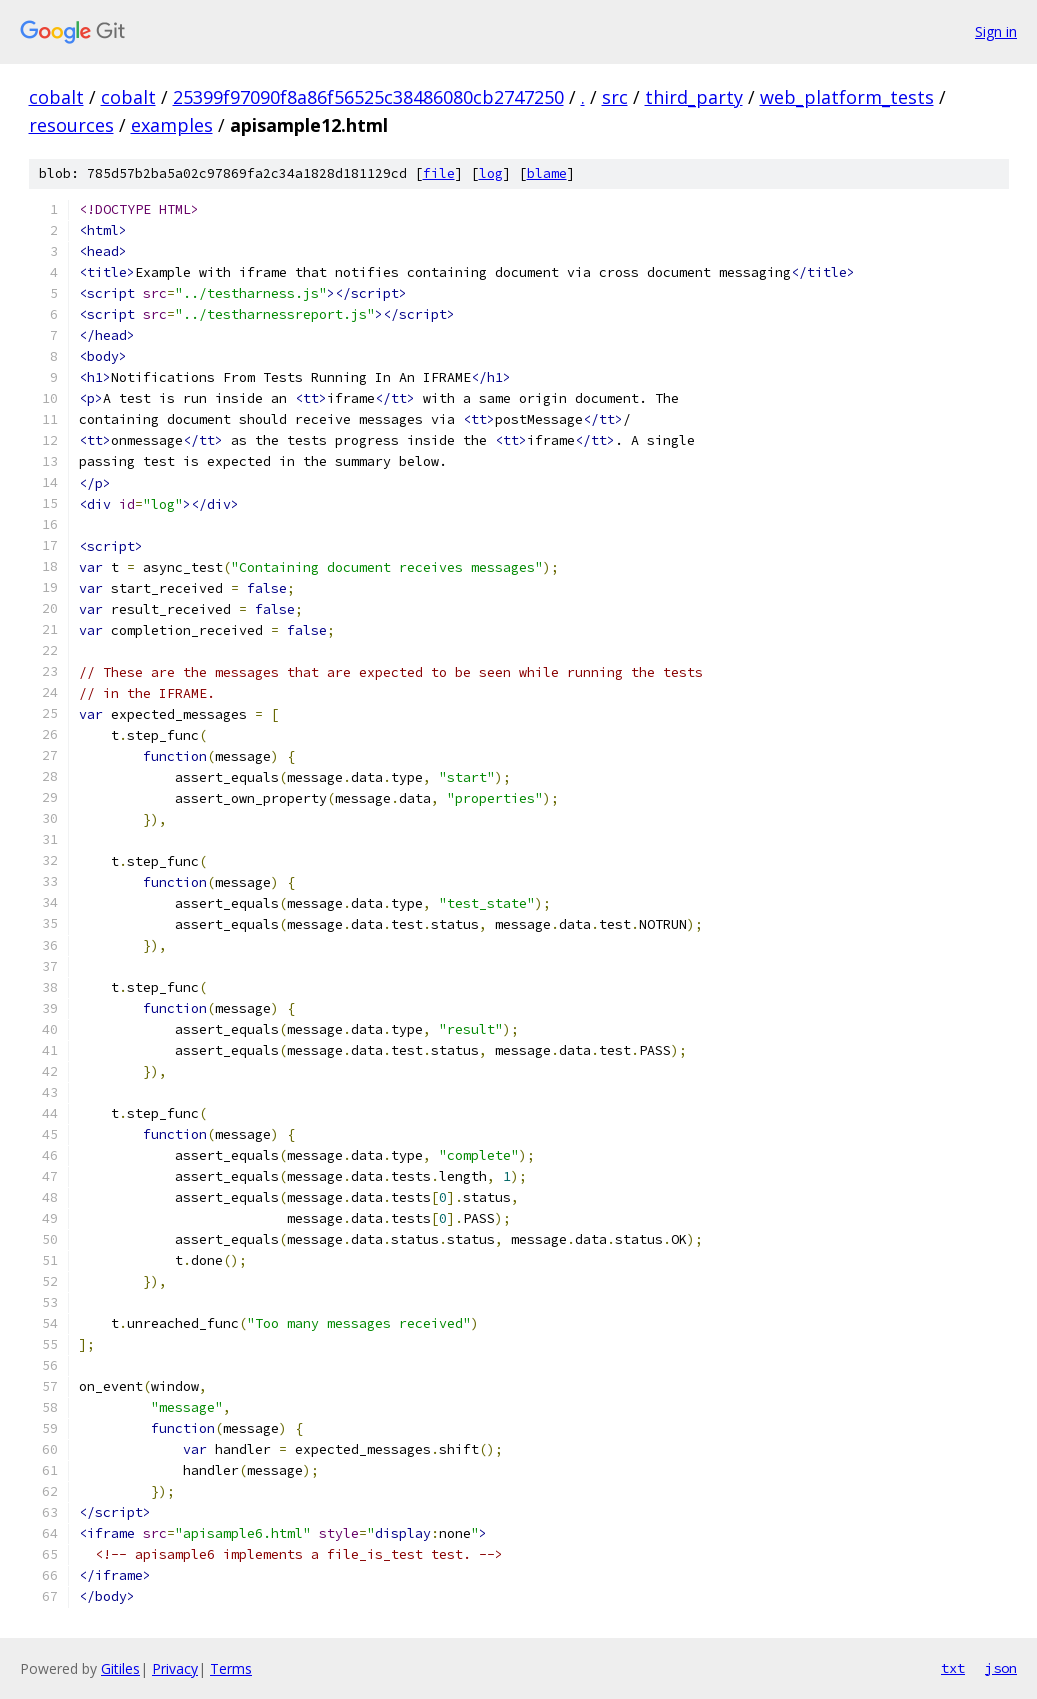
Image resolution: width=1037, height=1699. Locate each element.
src (615, 97)
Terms (231, 1668)
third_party (694, 97)
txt (953, 1668)
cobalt (56, 97)
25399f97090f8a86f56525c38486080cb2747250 (368, 97)
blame (547, 173)
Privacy (175, 1668)
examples (172, 125)
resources (71, 125)
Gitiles (120, 1668)
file (439, 173)
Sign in (996, 31)
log (491, 173)
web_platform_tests (847, 97)
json (1001, 1668)
